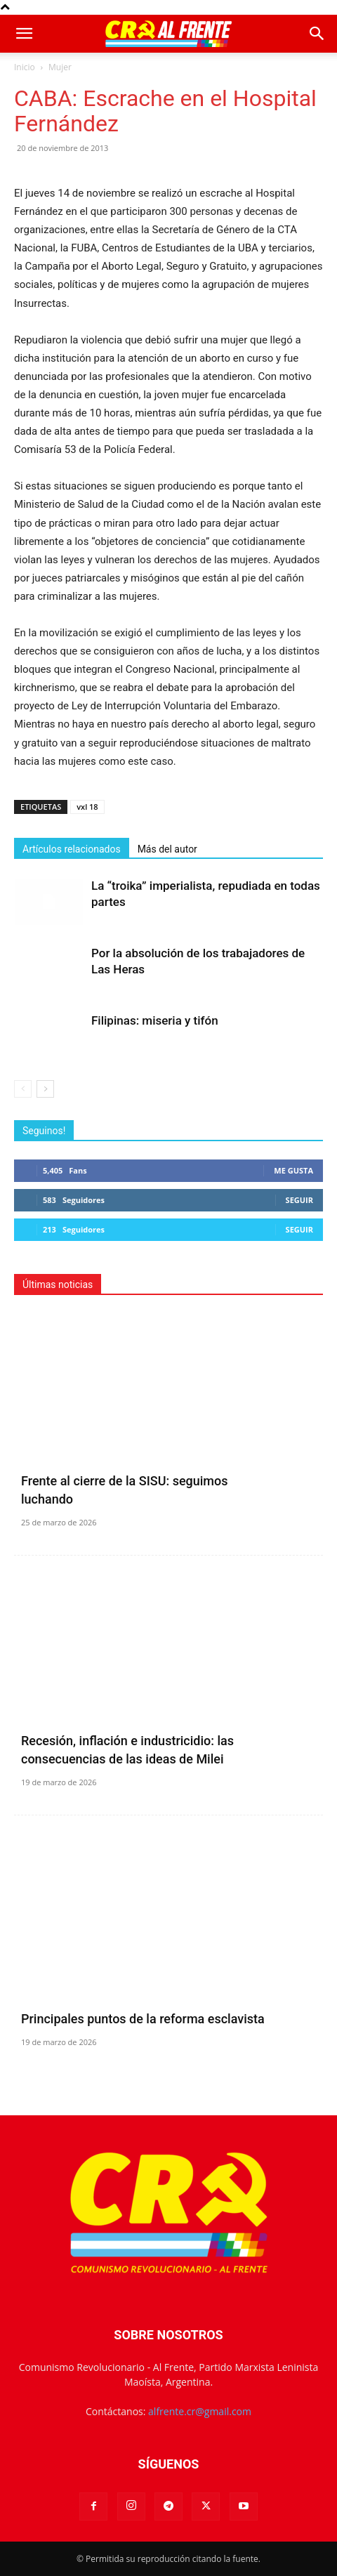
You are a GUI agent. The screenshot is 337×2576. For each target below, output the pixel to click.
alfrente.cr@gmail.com (199, 2411)
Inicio (24, 67)
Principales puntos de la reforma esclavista (143, 2018)
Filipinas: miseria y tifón (154, 1020)
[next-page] (45, 1089)
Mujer (60, 67)
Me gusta (293, 1170)
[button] (23, 34)
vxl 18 (87, 806)
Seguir (299, 1200)
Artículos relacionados (71, 849)
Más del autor (167, 849)
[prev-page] (23, 1089)
